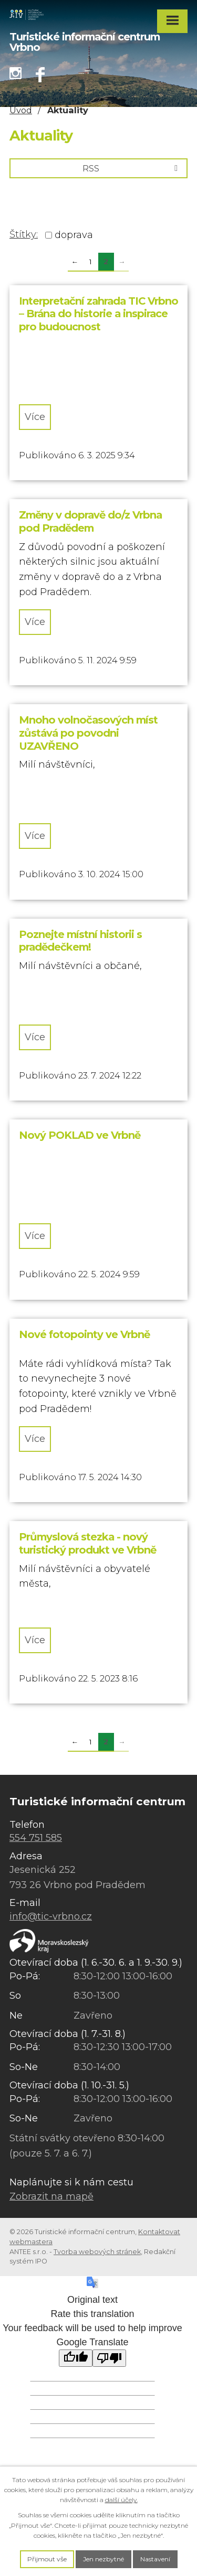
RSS (131, 168)
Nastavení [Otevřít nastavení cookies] (155, 2559)
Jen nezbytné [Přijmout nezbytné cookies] (103, 2559)
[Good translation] (75, 2358)
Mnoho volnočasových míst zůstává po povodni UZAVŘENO (88, 733)
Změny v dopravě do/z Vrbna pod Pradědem (90, 521)
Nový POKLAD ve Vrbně (79, 1135)
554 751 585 (35, 1838)
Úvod (20, 110)
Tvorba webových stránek (97, 2252)
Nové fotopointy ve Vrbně (84, 1334)
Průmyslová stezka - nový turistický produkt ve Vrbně (87, 1543)
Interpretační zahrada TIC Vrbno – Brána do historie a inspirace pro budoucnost (98, 314)
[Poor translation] (109, 2358)
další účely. (121, 2500)
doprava (74, 235)
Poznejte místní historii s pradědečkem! (80, 941)
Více (35, 417)
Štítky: (23, 234)
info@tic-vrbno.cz (50, 1916)
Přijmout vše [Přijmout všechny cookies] (47, 2559)
